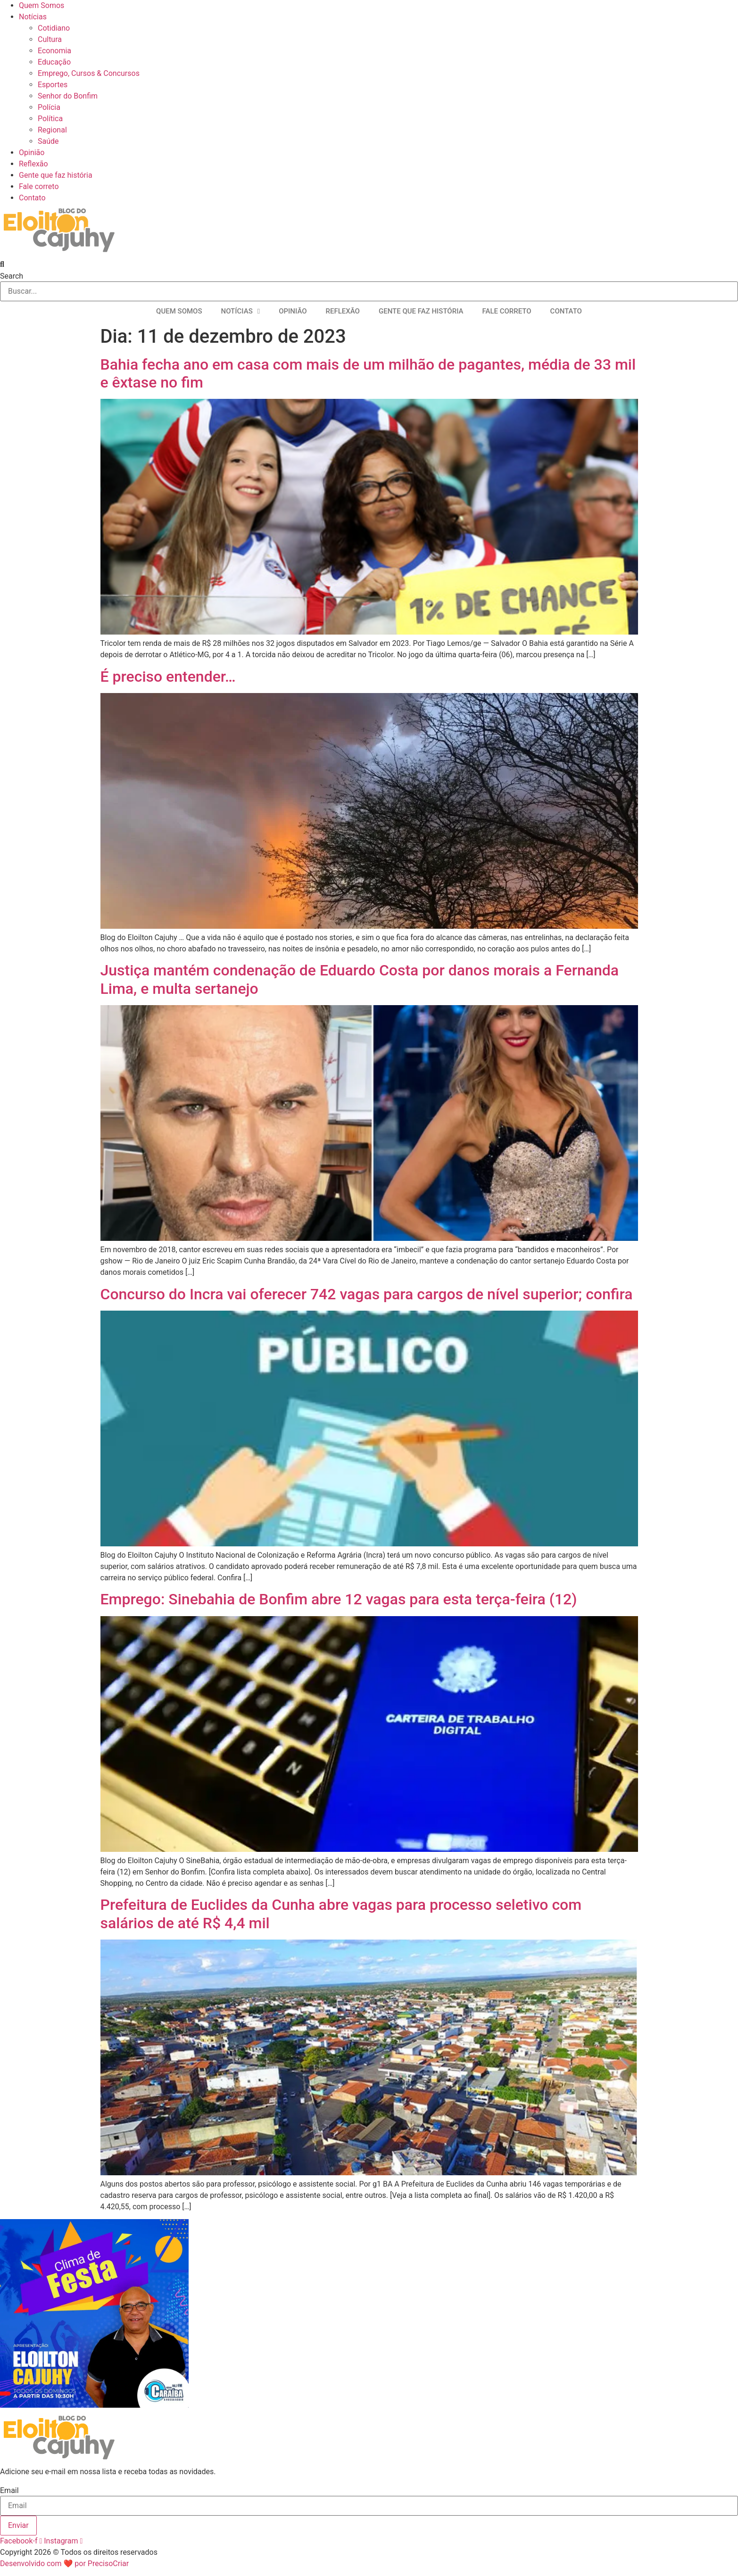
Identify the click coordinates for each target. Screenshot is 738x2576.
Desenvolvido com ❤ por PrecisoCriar (64, 2563)
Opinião (31, 152)
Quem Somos (41, 5)
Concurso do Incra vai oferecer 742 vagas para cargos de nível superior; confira (366, 1294)
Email (9, 2490)
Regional (52, 129)
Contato (32, 197)
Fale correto (39, 186)
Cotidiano (54, 28)
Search (11, 276)
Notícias (33, 16)
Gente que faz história (55, 175)
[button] (369, 264)
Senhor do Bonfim (68, 95)
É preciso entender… (168, 676)
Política (50, 118)
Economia (54, 50)
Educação (54, 62)
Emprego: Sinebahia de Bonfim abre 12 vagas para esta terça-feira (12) (338, 1599)
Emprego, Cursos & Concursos (89, 73)
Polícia (49, 107)
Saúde (48, 141)
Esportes (52, 84)
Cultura (50, 39)
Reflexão (33, 163)
